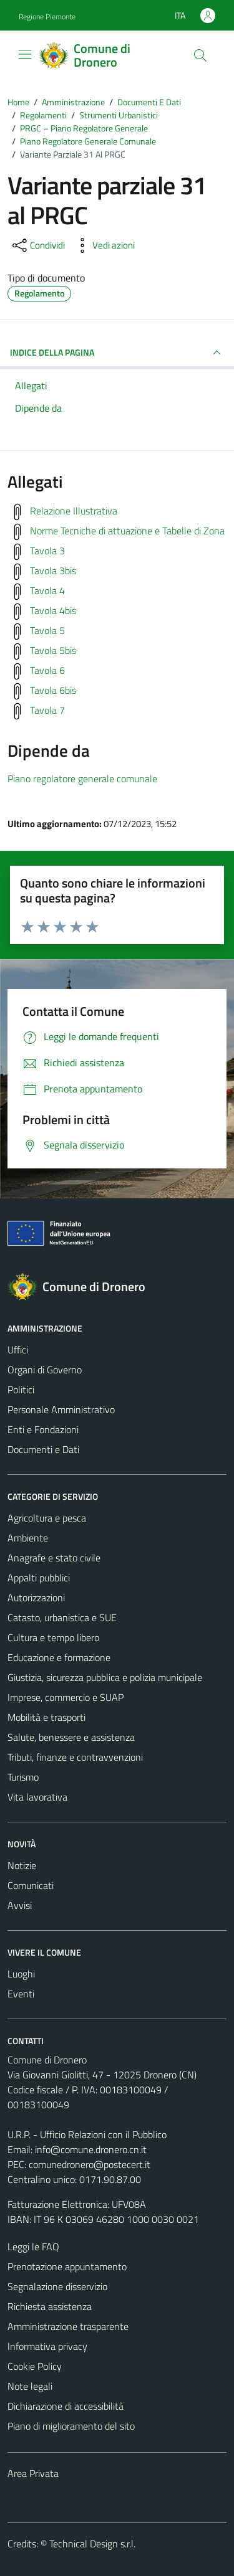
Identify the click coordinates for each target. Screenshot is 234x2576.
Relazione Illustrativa (73, 510)
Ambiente (27, 1537)
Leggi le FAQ (33, 2246)
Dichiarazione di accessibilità (65, 2405)
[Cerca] (200, 55)
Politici (20, 1389)
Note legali (29, 2386)
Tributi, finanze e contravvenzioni (75, 1757)
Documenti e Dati (43, 1449)
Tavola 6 (47, 670)
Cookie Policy (34, 2366)
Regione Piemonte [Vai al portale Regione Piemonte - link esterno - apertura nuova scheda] (47, 16)
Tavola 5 (47, 630)
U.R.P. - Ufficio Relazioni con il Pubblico (87, 2134)
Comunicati (30, 1885)
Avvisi (19, 1905)
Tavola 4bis (53, 610)
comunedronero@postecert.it (89, 2164)
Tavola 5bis (53, 650)
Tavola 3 (47, 550)
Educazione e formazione (58, 1657)
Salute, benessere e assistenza (71, 1737)
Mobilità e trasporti (46, 1717)
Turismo (23, 1776)
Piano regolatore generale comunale (82, 778)
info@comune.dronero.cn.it (91, 2149)
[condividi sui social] (37, 245)
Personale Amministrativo (61, 1409)
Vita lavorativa (37, 1796)
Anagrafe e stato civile (53, 1557)
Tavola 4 (47, 590)
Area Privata (33, 2473)
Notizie (21, 1865)
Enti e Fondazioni (43, 1429)
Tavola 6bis (53, 690)
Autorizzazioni (36, 1597)
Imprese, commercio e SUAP (65, 1697)
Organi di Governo (44, 1369)
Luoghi (21, 1973)
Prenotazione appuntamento (67, 2266)
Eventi (20, 1993)
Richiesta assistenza (49, 2306)
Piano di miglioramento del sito (71, 2425)
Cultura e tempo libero (53, 1637)
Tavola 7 (47, 710)
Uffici (17, 1349)
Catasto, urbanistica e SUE (62, 1617)
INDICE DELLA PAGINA (117, 352)
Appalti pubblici (38, 1577)
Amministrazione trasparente (68, 2326)
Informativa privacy (47, 2346)
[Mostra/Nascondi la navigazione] (24, 54)
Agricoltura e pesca (46, 1517)
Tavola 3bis (53, 570)
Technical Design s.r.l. (92, 2543)
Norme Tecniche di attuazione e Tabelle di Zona (127, 530)
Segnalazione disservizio (57, 2286)
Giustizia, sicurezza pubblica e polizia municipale (104, 1677)
